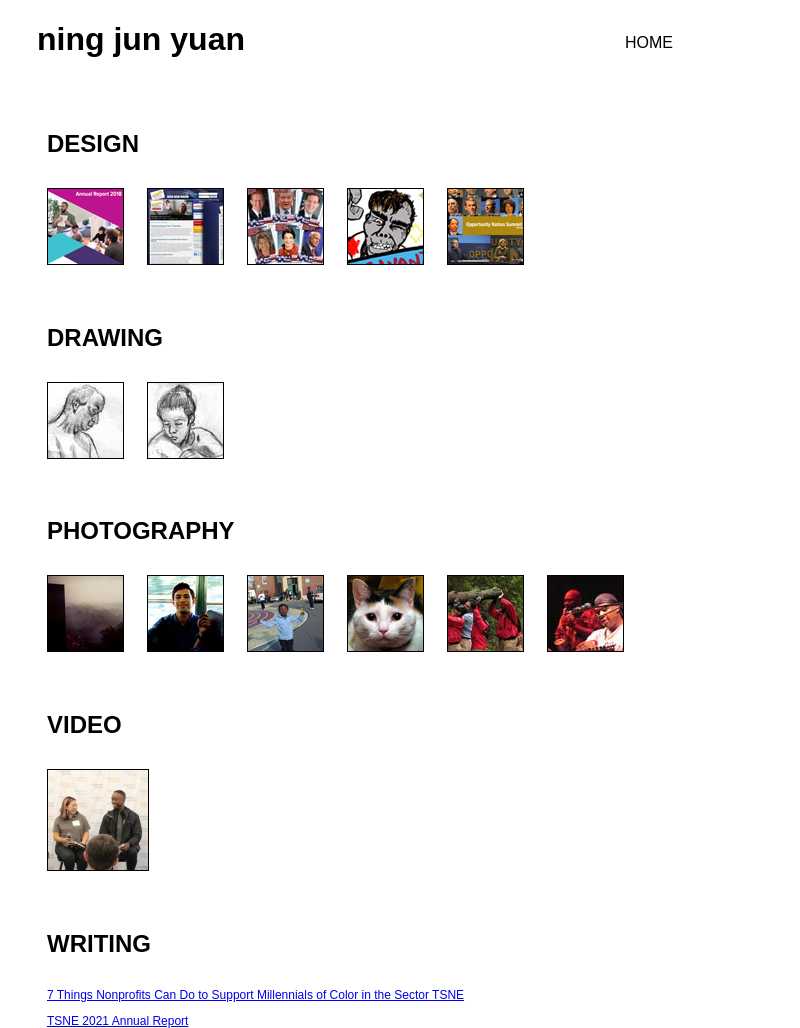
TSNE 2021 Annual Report (117, 1021)
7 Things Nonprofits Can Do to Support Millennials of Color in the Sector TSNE (255, 995)
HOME (649, 42)
